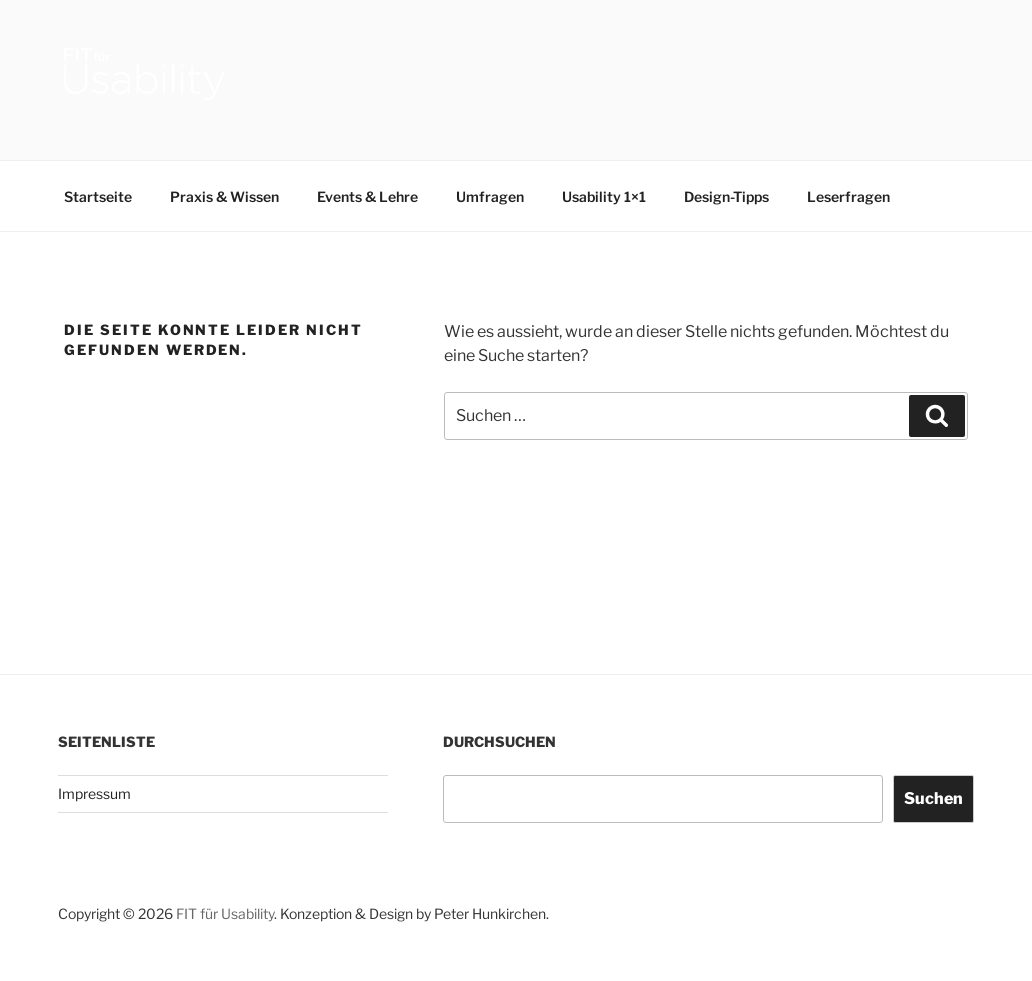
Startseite (98, 196)
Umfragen (490, 196)
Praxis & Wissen (224, 196)
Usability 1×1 (604, 196)
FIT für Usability (225, 913)
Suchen (933, 798)
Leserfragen (848, 196)
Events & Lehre (367, 196)
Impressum (94, 793)
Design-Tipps (726, 196)
